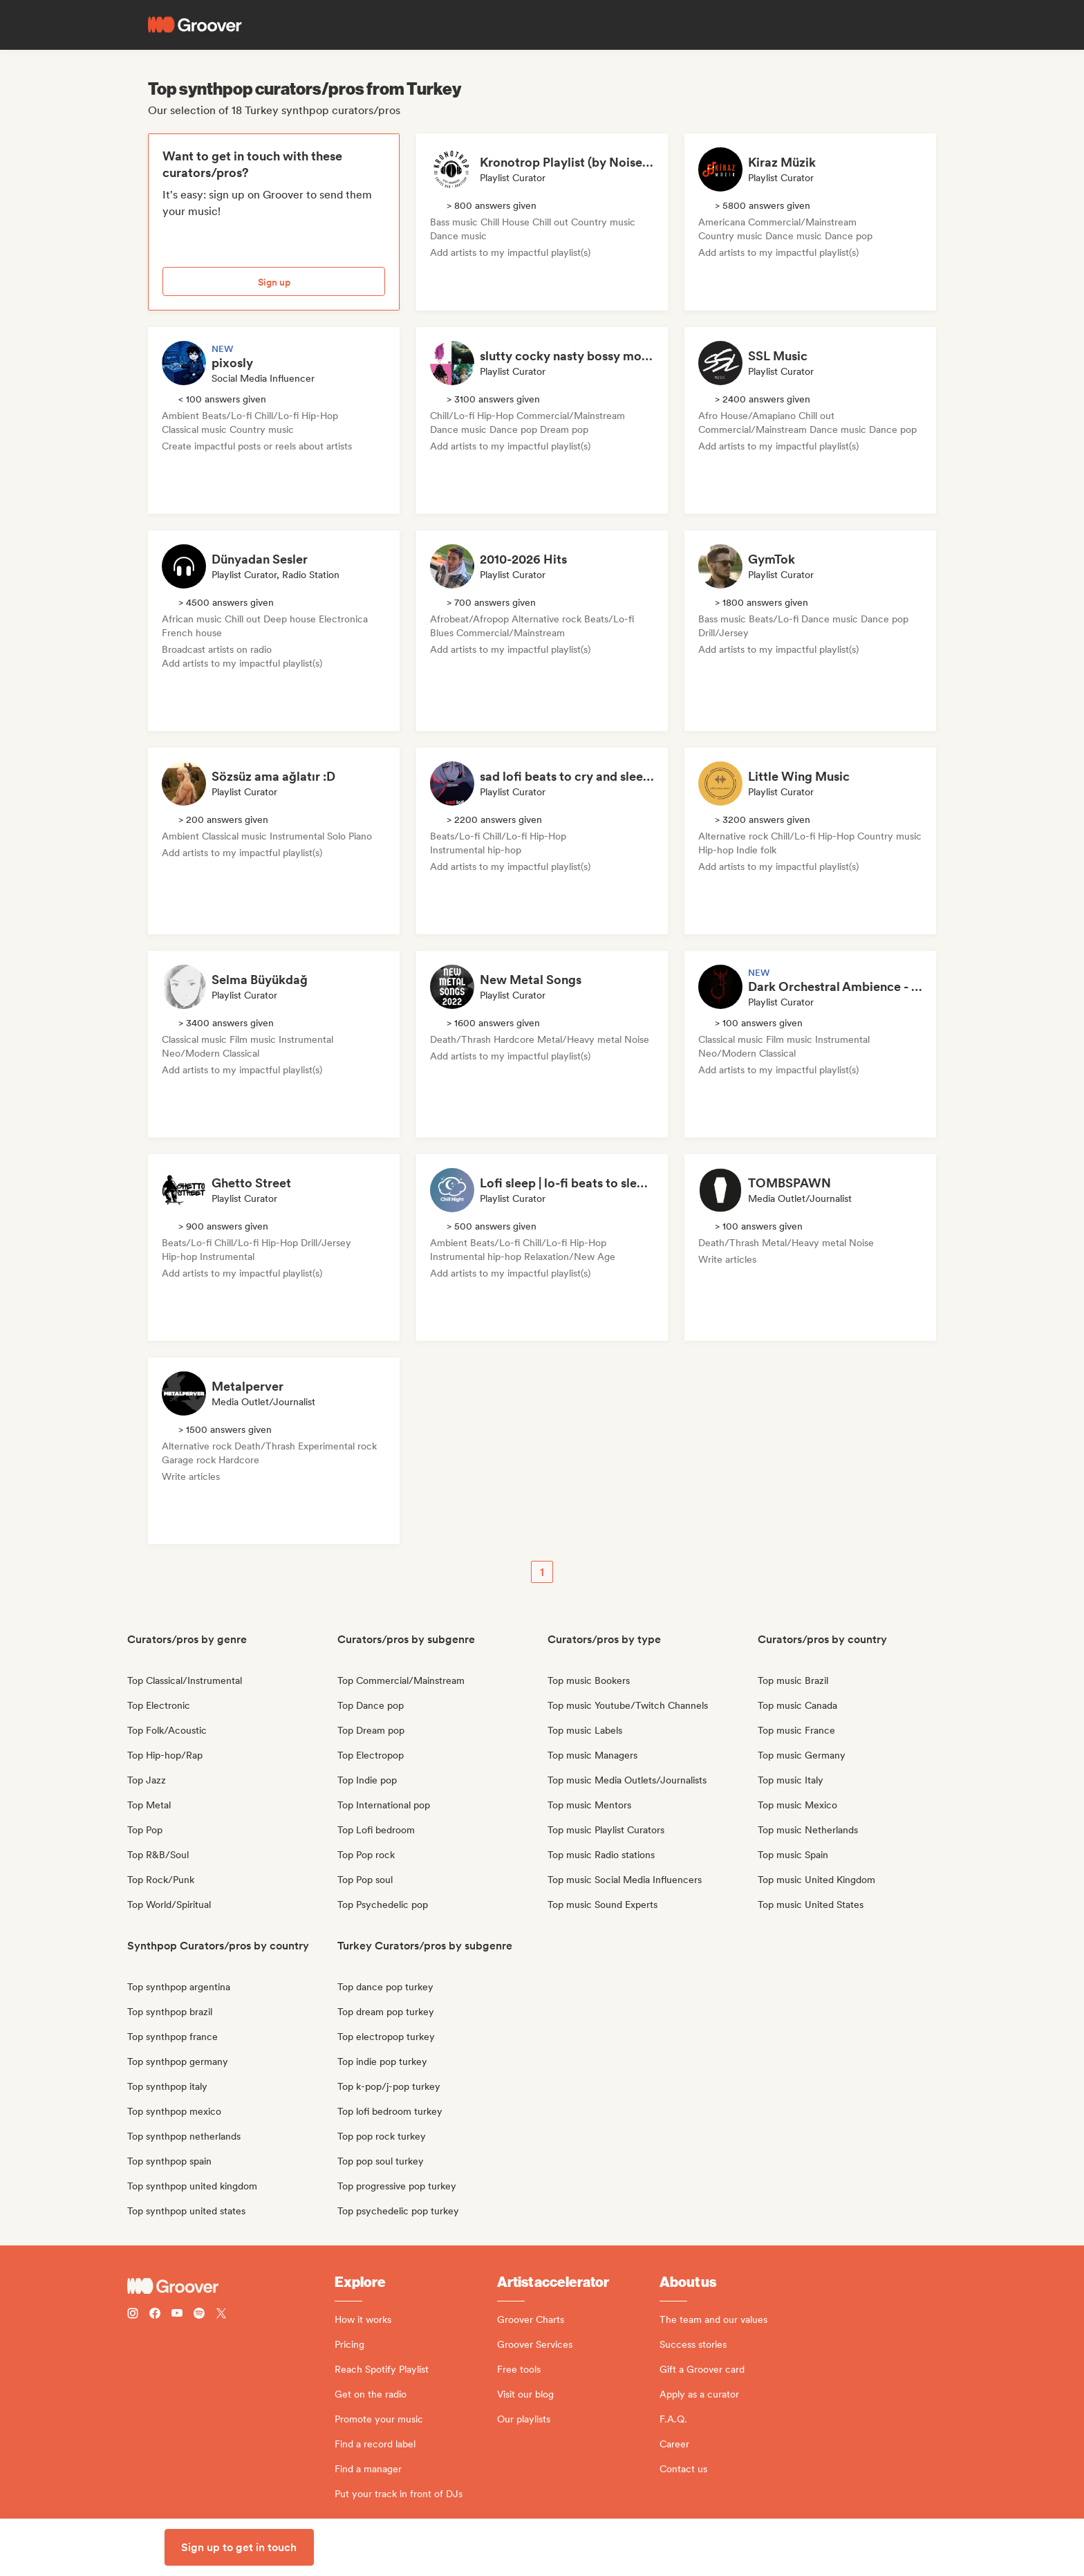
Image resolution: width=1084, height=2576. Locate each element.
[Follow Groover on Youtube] (177, 2315)
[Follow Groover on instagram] (132, 2315)
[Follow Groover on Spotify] (199, 2315)
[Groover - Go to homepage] (231, 2286)
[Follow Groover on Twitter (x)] (221, 2315)
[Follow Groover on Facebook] (154, 2315)
